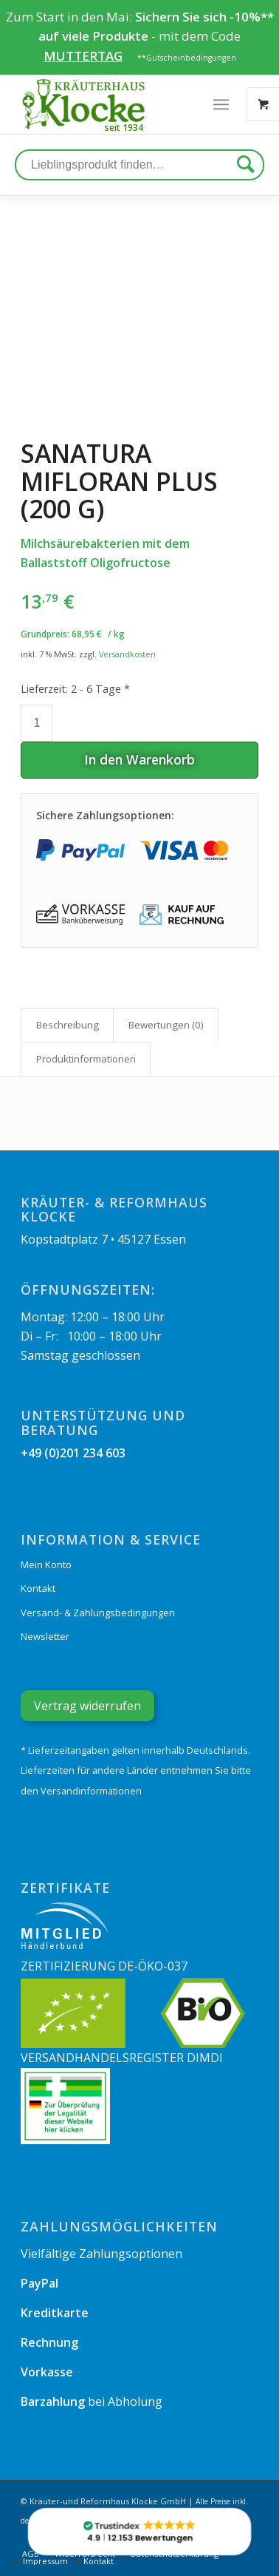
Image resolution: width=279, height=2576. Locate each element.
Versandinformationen (91, 1790)
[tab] (67, 1025)
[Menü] (221, 104)
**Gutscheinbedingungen (186, 57)
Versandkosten (127, 654)
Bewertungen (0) (166, 1024)
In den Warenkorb (139, 759)
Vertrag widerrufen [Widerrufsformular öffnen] (87, 1706)
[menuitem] (45, 2561)
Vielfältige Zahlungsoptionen (101, 2253)
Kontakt (38, 1588)
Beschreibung (67, 1024)
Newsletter (45, 1636)
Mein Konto (46, 1564)
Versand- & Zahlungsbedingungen (98, 1612)
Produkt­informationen (86, 1058)
